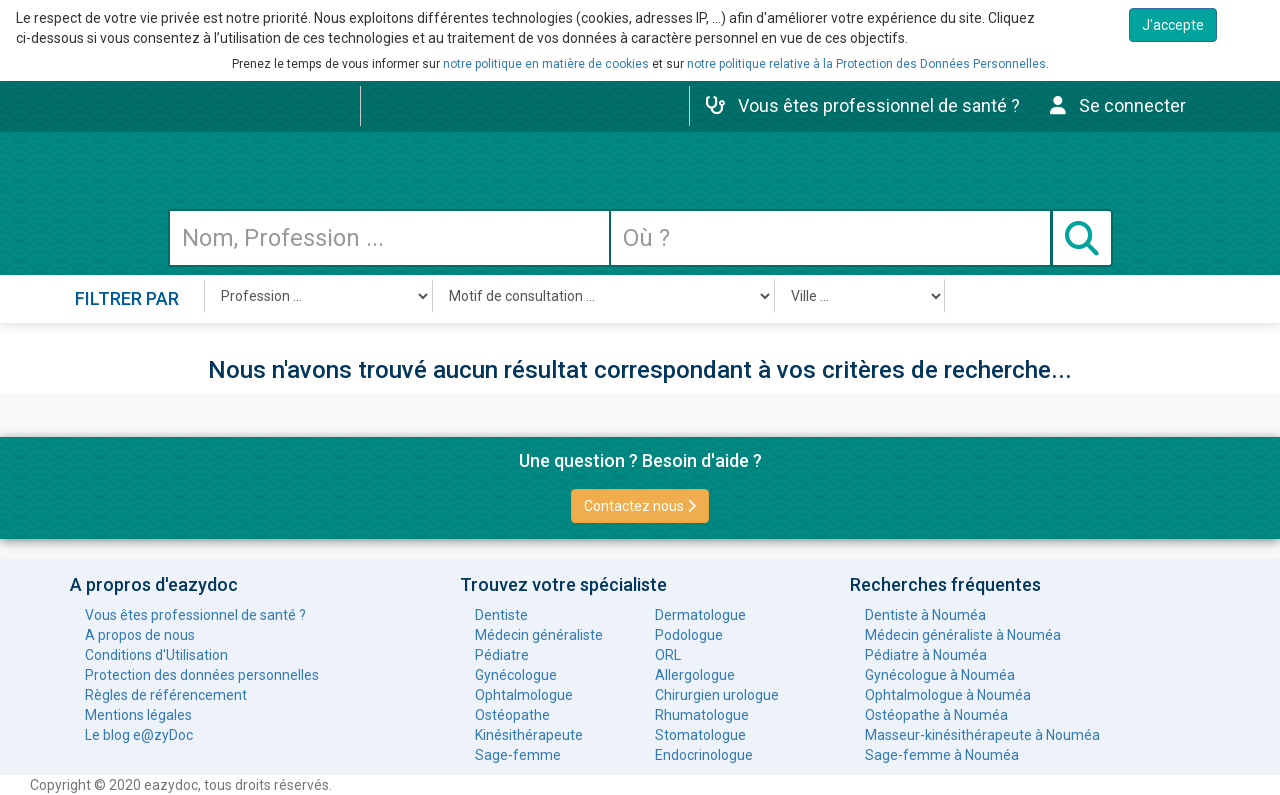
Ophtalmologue (524, 695)
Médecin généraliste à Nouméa (963, 635)
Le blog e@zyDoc (139, 735)
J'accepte (1173, 25)
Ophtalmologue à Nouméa (948, 695)
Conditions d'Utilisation (156, 655)
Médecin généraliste (539, 635)
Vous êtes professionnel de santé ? (195, 615)
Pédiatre (502, 655)
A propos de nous (140, 635)
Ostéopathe (512, 715)
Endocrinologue (704, 755)
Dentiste (501, 615)
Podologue (689, 635)
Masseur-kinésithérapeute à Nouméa (982, 735)
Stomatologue (700, 735)
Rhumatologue (702, 715)
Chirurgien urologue (717, 695)
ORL (668, 655)
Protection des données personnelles (202, 675)
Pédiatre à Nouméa (926, 655)
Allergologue (695, 675)
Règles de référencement (166, 695)
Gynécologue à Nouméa (940, 675)
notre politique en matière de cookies (546, 64)
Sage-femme (518, 755)
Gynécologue (516, 675)
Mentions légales (138, 715)
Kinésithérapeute (529, 735)
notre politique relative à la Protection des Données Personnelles (866, 64)
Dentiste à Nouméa (925, 615)
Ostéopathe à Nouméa (936, 715)
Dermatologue (700, 615)
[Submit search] (1082, 238)
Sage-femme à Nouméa (942, 755)
